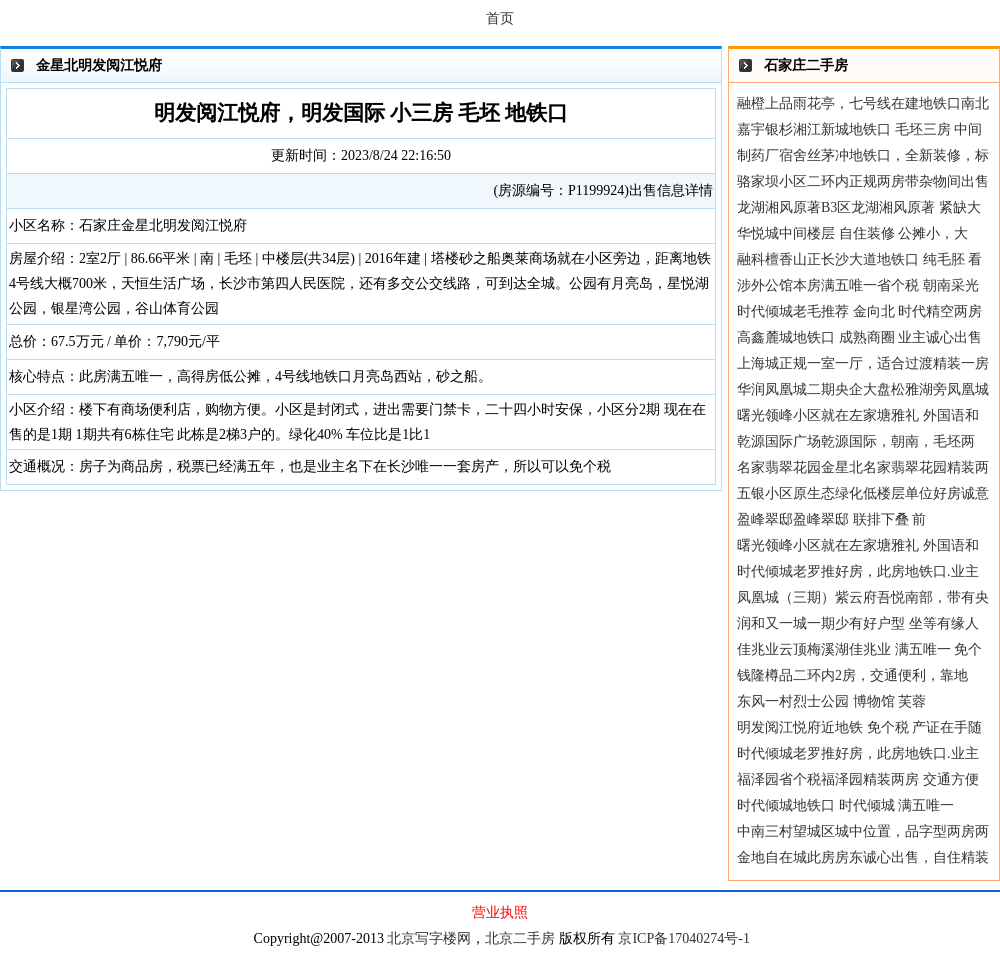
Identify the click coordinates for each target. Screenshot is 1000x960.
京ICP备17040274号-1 (683, 938)
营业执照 (500, 912)
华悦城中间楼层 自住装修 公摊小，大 (852, 233)
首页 (500, 18)
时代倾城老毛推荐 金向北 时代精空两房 (859, 311)
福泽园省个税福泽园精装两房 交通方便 (858, 779)
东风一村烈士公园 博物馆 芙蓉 (831, 701)
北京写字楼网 (429, 938)
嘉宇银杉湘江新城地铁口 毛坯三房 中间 (859, 129)
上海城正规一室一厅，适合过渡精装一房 (863, 363)
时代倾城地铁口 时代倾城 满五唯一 (845, 805)
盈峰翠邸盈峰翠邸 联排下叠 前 (831, 519)
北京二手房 (520, 938)
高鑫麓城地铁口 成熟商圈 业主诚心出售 (859, 337)
